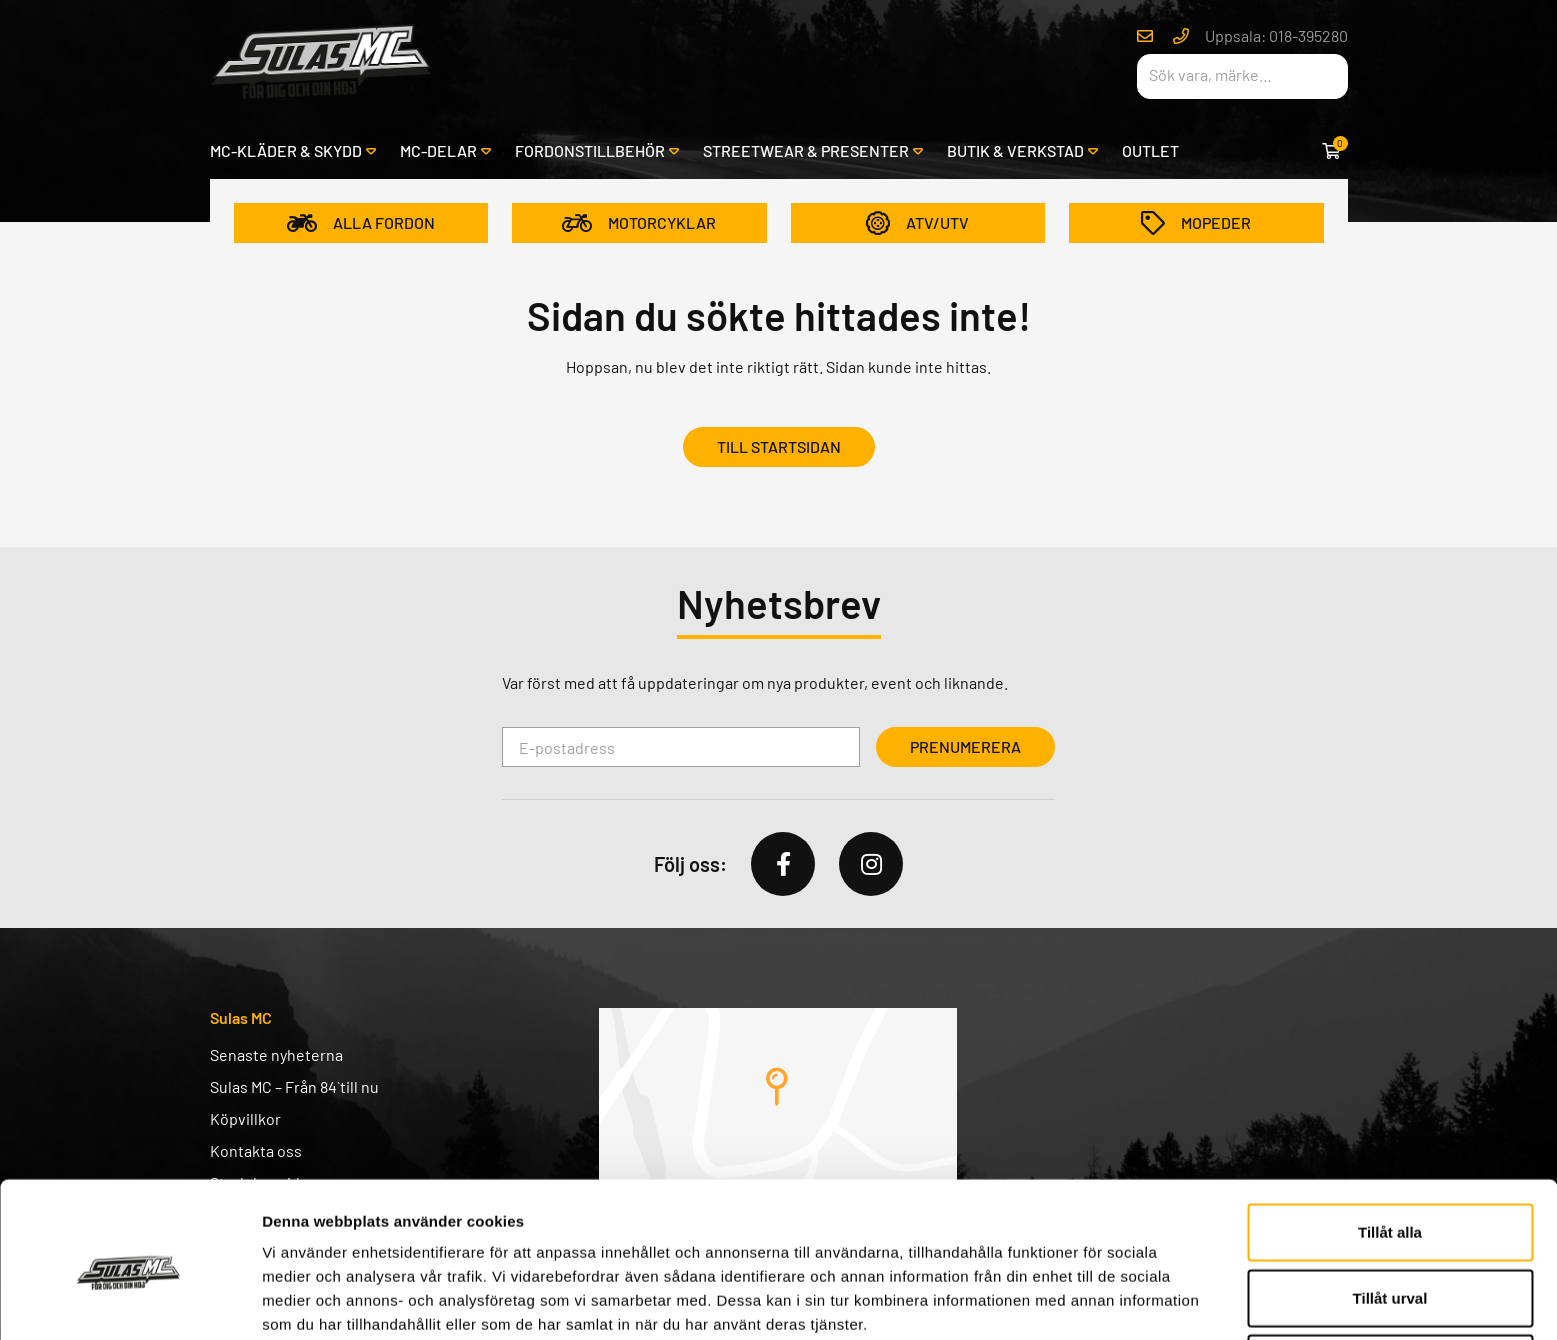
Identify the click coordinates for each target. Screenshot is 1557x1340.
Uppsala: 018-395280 (1276, 35)
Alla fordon (361, 223)
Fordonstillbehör (590, 150)
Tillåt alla (1390, 1143)
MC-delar (438, 150)
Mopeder (1196, 223)
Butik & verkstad (1015, 150)
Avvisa (1390, 1274)
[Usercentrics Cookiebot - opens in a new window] (129, 1301)
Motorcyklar (639, 223)
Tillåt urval (1390, 1209)
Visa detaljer (1086, 1300)
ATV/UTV (917, 223)
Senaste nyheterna (276, 1054)
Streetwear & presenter (806, 150)
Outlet (1150, 150)
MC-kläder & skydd (286, 150)
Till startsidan (779, 446)
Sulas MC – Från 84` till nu (294, 1086)
